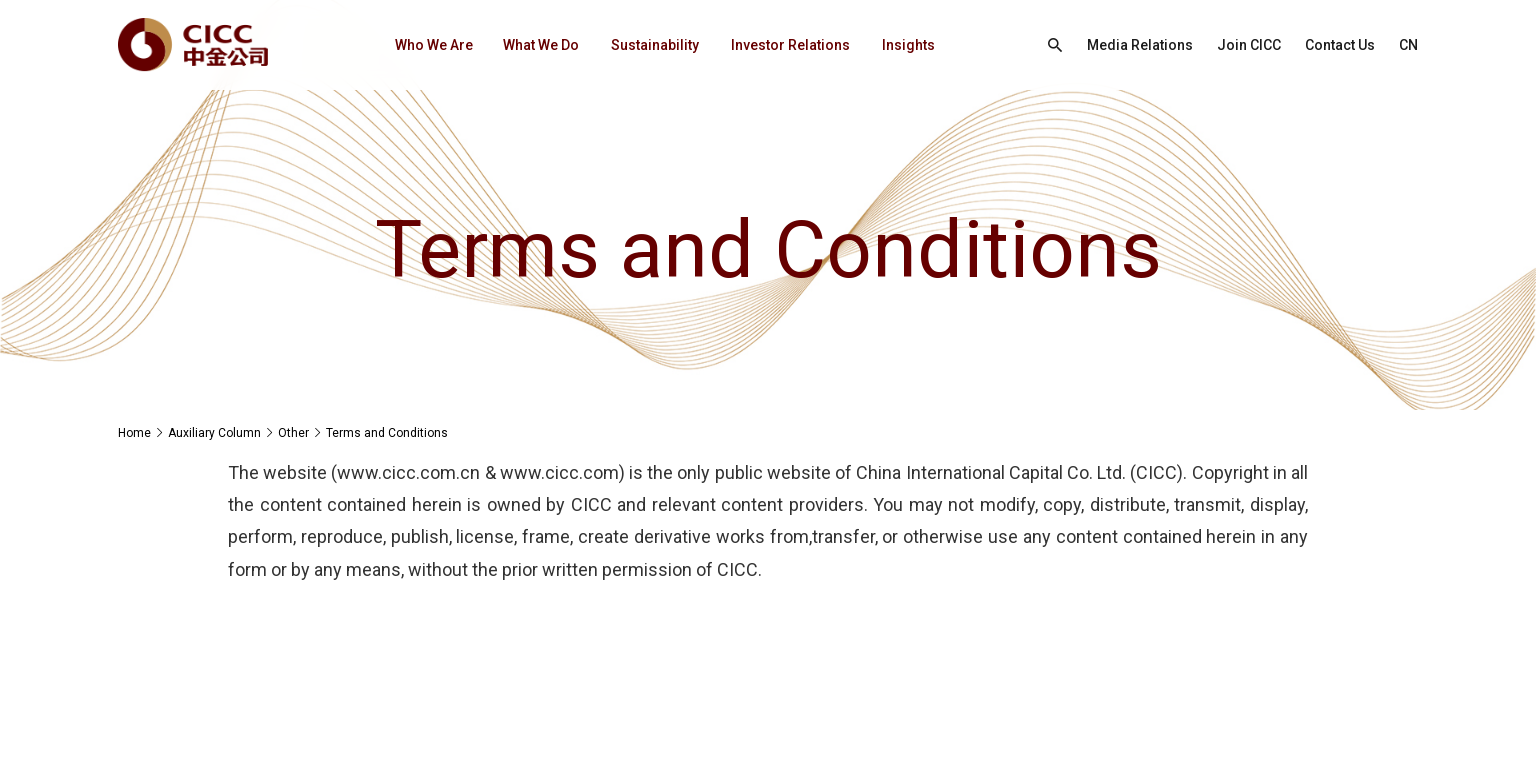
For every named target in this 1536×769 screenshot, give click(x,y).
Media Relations (1140, 45)
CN (1408, 45)
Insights (908, 45)
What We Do (541, 45)
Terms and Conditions (387, 433)
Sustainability (655, 45)
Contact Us (1340, 45)
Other (293, 433)
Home (134, 433)
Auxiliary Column (214, 433)
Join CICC (1249, 45)
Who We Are (434, 45)
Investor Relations (790, 45)
